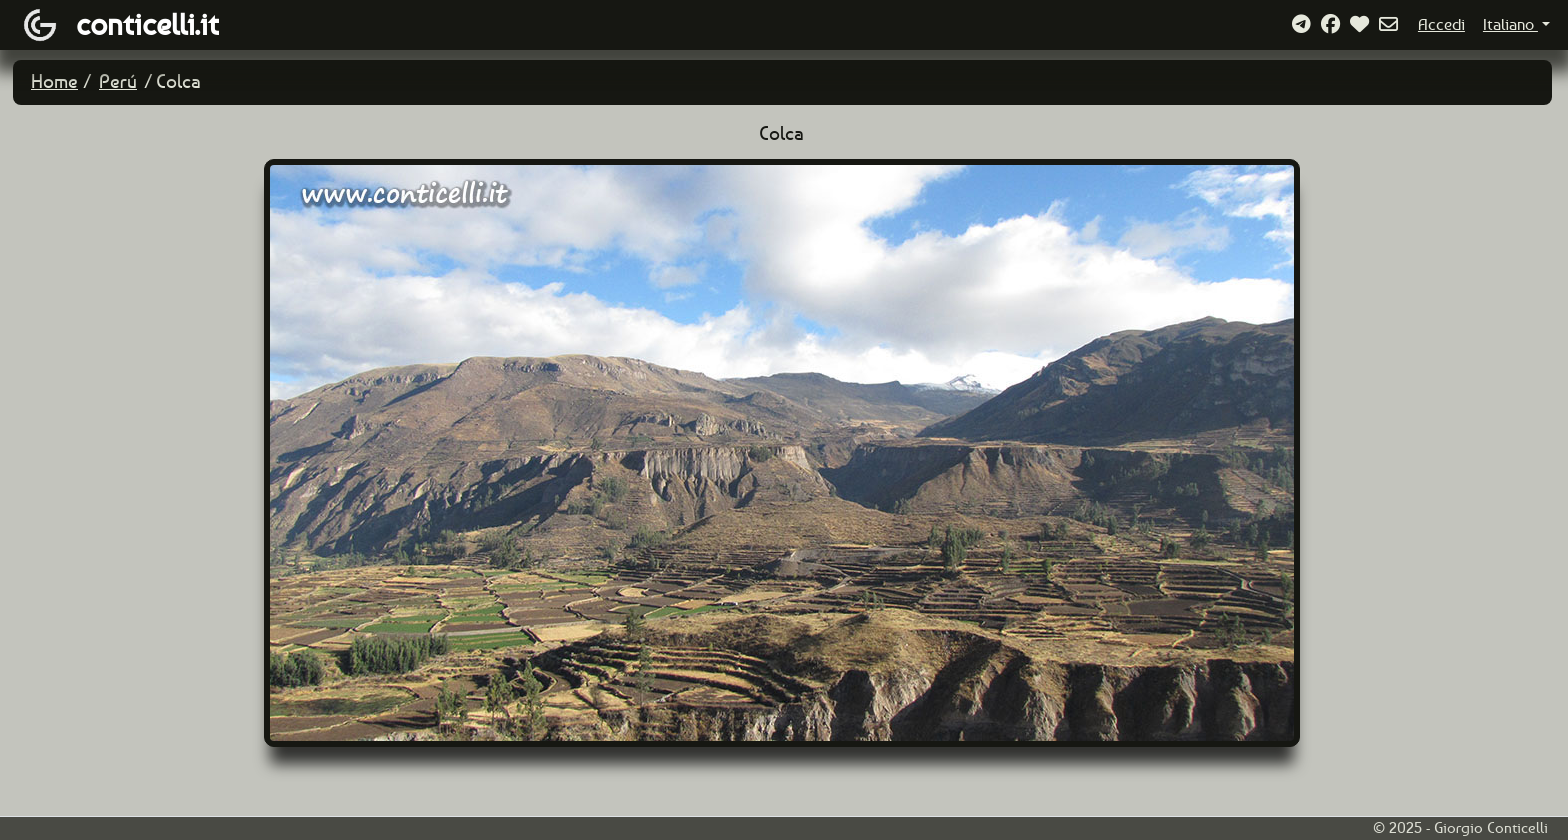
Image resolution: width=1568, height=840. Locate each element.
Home (54, 81)
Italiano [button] (1510, 24)
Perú (118, 81)
